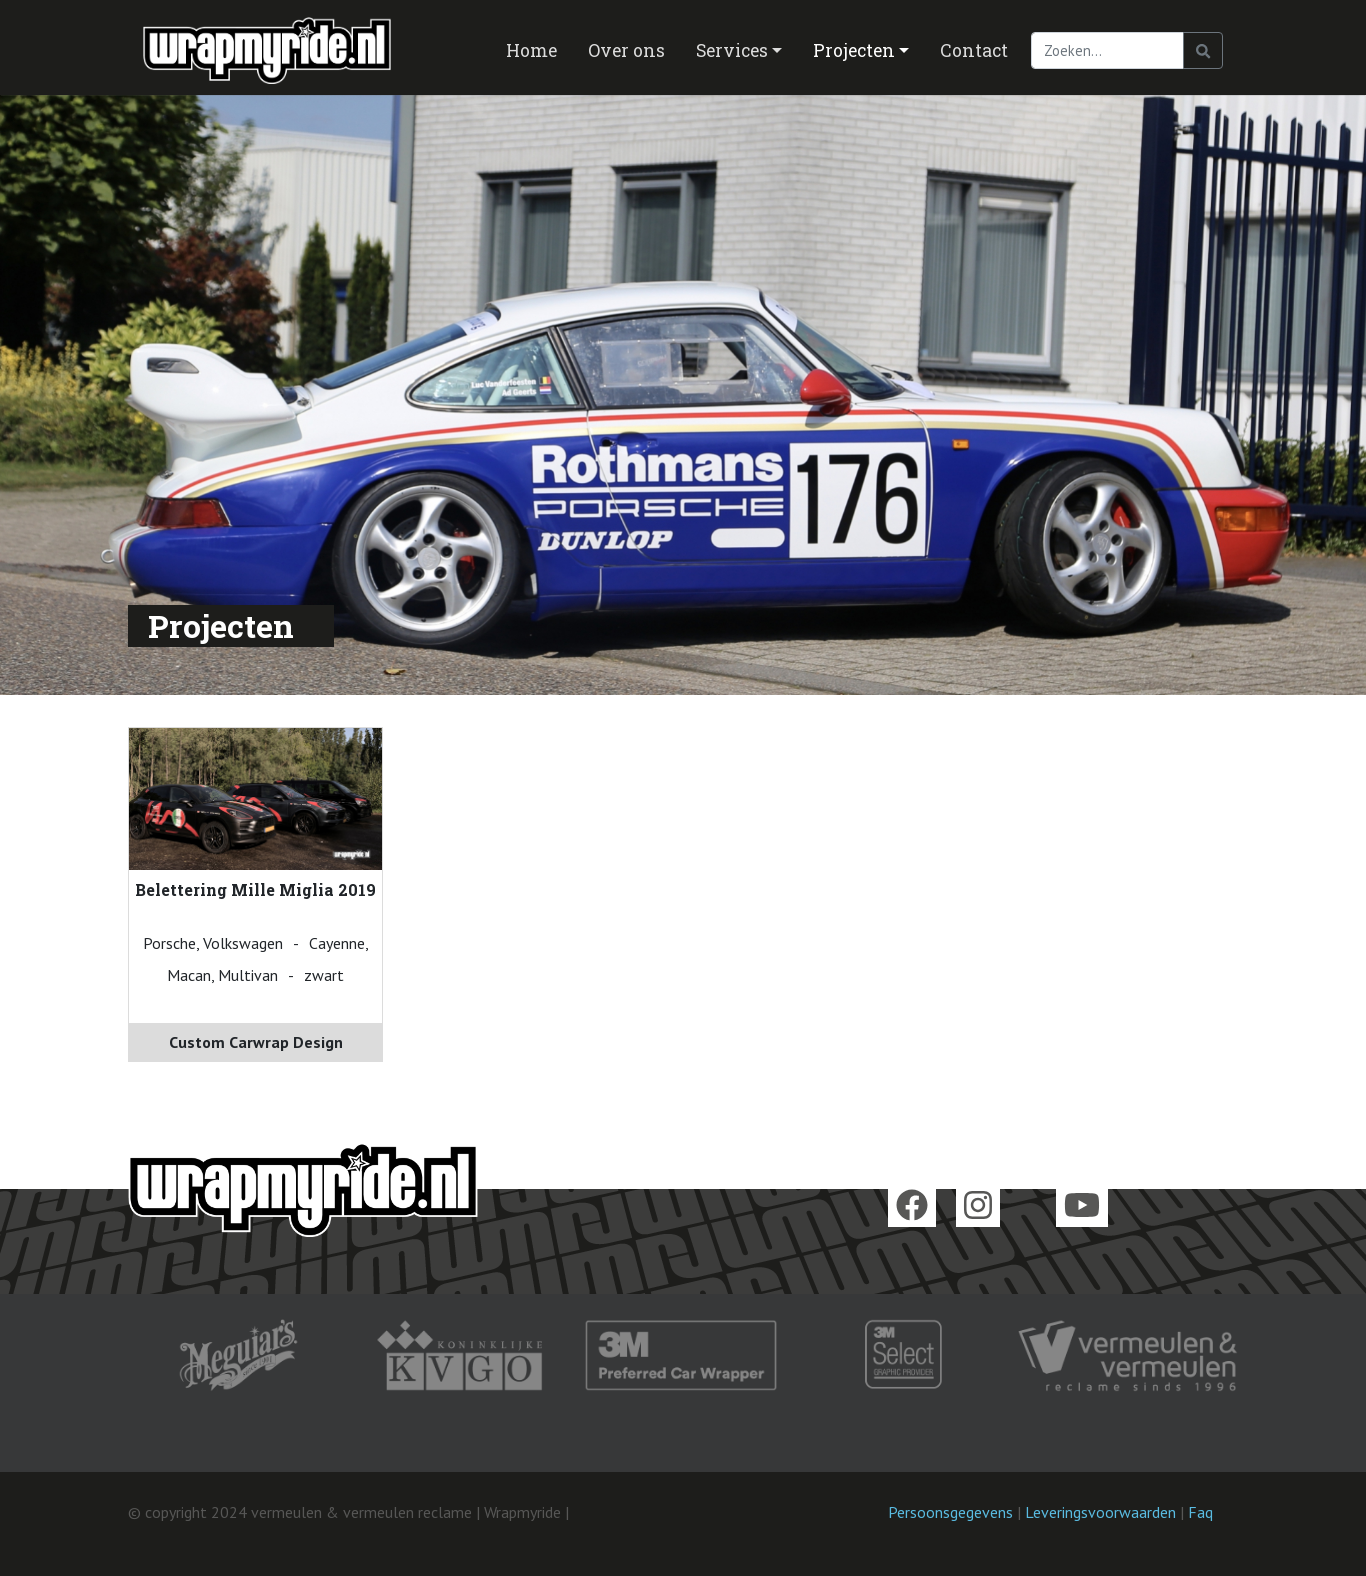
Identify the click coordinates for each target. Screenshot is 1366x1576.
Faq (1200, 1512)
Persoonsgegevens (950, 1512)
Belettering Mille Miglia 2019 (255, 889)
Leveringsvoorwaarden (1100, 1512)
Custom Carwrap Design (256, 1042)
